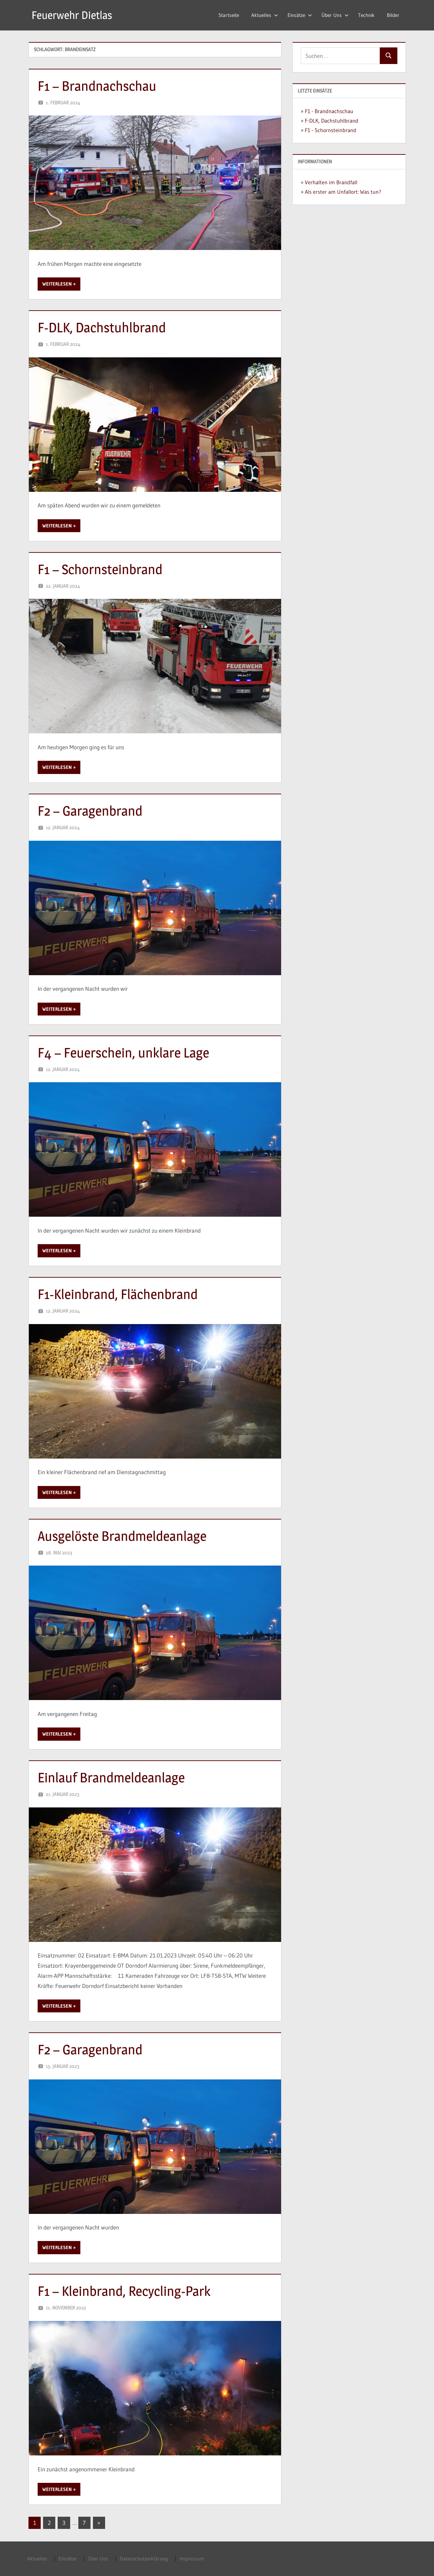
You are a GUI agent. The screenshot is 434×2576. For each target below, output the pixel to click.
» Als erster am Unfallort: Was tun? (341, 191)
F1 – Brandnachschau (97, 86)
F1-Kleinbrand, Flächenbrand (118, 1294)
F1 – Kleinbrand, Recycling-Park (124, 2291)
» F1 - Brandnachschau (327, 111)
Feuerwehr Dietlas (72, 15)
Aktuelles (264, 15)
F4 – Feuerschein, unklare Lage (123, 1052)
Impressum (191, 2558)
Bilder (393, 15)
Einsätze (300, 15)
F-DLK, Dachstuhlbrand (102, 327)
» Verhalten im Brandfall (329, 182)
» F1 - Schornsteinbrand (328, 130)
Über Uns (335, 15)
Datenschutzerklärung (144, 2558)
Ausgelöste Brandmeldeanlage (122, 1536)
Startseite (228, 15)
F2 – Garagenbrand (90, 810)
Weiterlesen (57, 284)
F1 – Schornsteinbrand (100, 569)
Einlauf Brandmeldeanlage (111, 1777)
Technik (366, 15)
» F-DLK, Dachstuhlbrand (329, 120)
